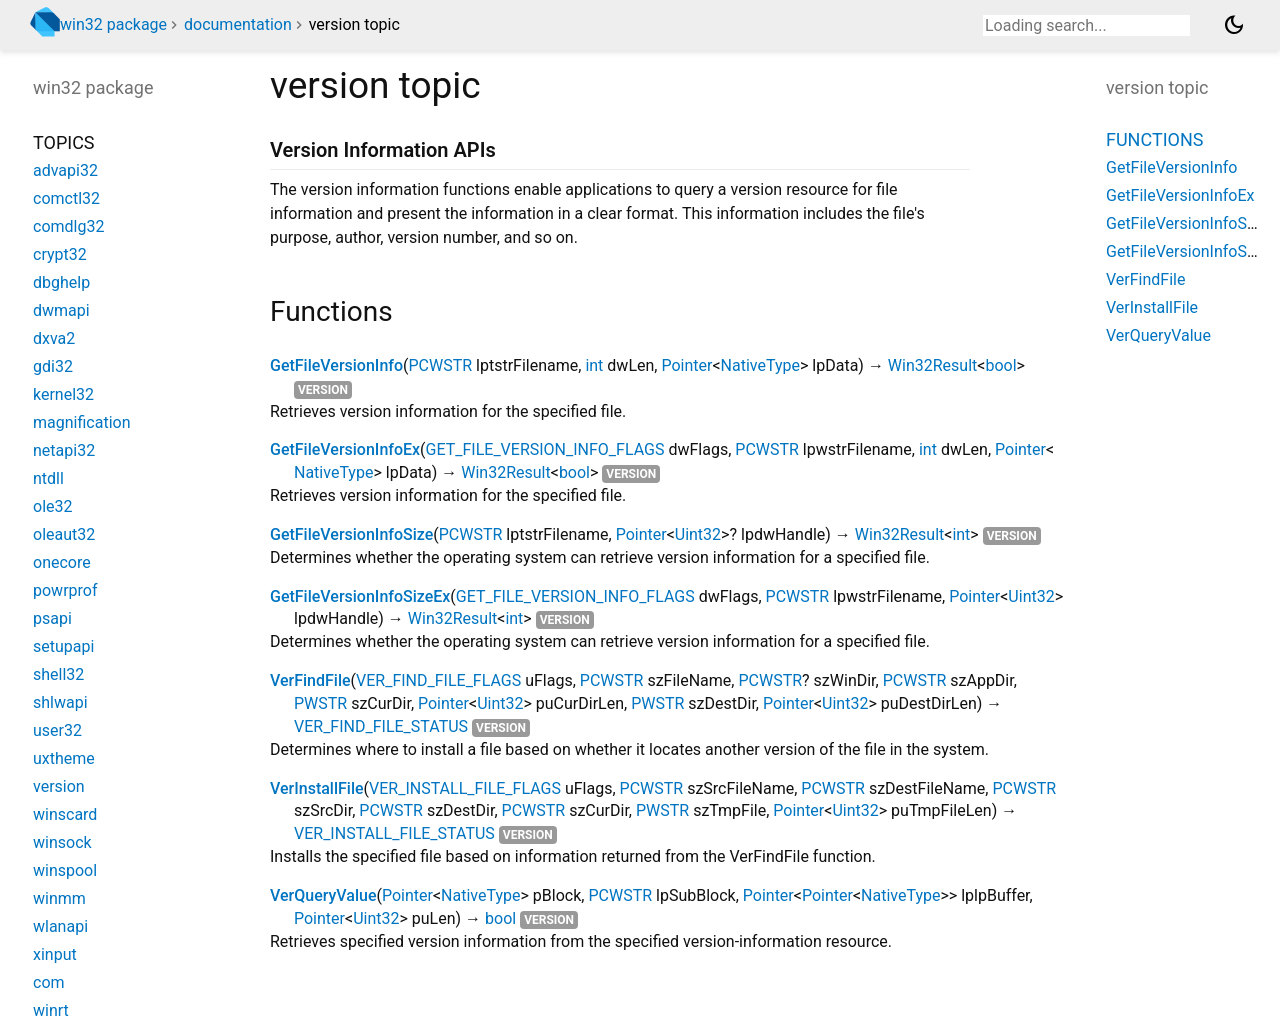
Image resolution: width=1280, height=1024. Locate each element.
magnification (81, 422)
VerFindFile (310, 680)
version (323, 390)
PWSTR (320, 703)
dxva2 (54, 338)
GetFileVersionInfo (336, 365)
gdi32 (53, 366)
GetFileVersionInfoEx (345, 449)
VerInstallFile (317, 788)
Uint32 (698, 534)
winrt (51, 1010)
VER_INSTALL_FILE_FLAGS (465, 788)
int (594, 365)
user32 (57, 730)
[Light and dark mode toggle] (1234, 25)
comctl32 (66, 198)
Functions (1154, 139)
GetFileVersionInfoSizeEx (360, 596)
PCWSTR (441, 365)
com (49, 982)
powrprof (65, 590)
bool (1000, 365)
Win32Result (932, 365)
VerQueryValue (323, 895)
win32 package (113, 24)
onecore (62, 562)
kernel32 (63, 394)
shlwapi (60, 702)
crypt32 (60, 254)
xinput (55, 954)
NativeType (760, 365)
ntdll (48, 478)
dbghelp (61, 282)
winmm (59, 898)
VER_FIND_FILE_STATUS (381, 726)
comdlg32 (68, 226)
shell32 (58, 674)
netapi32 (64, 450)
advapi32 (65, 170)
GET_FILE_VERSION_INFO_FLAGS (545, 449)
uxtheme (64, 758)
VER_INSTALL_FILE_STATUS (394, 833)
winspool (65, 870)
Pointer (686, 365)
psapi (52, 618)
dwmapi (61, 310)
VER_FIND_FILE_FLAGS (438, 680)
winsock (62, 842)
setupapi (63, 646)
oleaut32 (64, 534)
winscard (65, 814)
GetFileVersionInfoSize (351, 534)
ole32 (52, 506)
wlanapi (60, 926)
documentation (238, 24)
